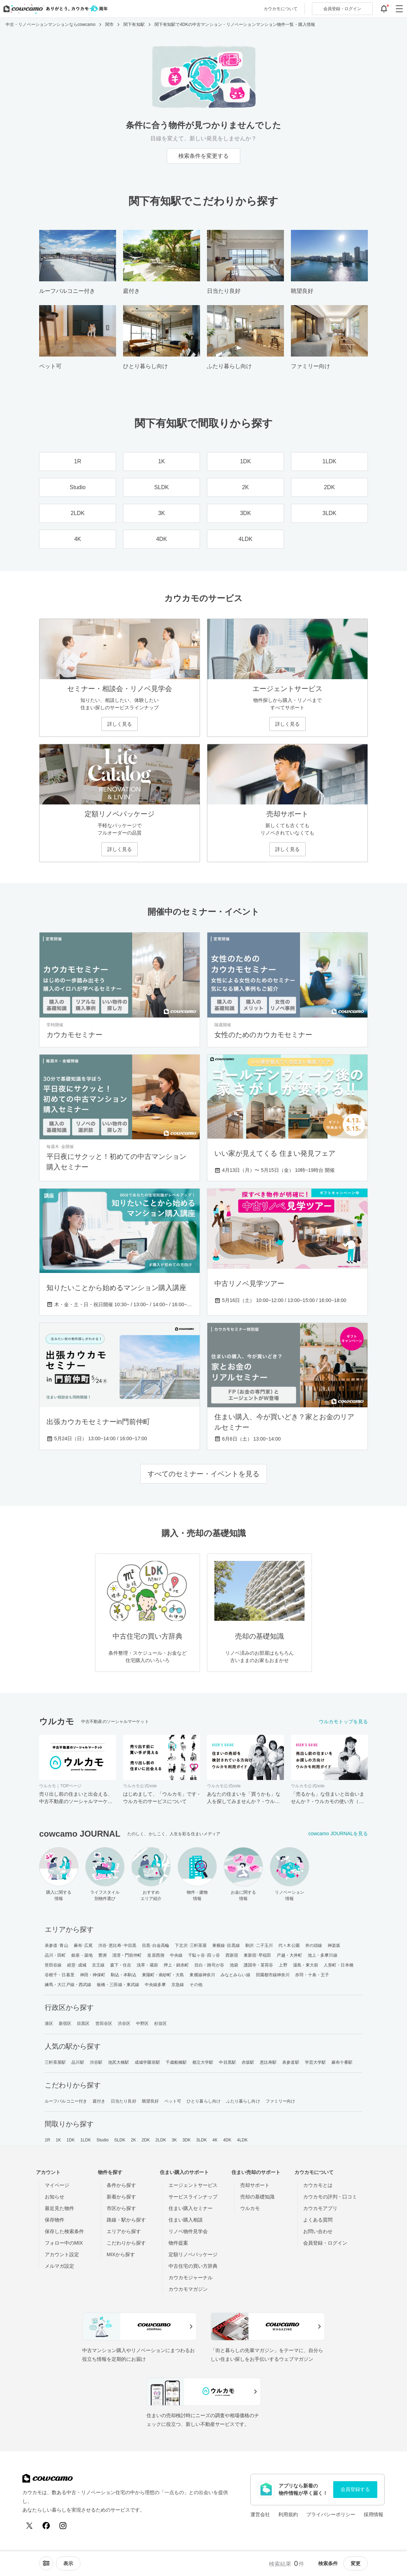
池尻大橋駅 (118, 2062)
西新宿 (232, 1955)
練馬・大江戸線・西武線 (68, 1984)
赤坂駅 (248, 2062)
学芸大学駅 (315, 2062)
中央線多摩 (155, 1984)
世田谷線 (53, 1965)
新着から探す (121, 2197)
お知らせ (54, 2197)
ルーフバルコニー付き (66, 2101)
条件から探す (121, 2185)
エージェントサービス (193, 2185)
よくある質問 (318, 2220)
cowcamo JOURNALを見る (338, 1833)
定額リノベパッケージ (193, 2254)
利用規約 (288, 2514)
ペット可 (172, 2101)
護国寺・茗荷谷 (258, 1965)
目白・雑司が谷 (209, 1965)
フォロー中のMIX (64, 2243)
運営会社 (260, 2514)
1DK (70, 2140)
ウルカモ (250, 2208)
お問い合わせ (318, 2231)
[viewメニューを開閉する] (68, 2563)
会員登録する (355, 2489)
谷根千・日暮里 (59, 1974)
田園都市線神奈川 (273, 1974)
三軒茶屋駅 (55, 2062)
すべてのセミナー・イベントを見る (203, 1474)
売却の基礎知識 (257, 2197)
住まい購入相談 (186, 2220)
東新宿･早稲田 (257, 1955)
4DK (227, 2140)
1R (47, 2140)
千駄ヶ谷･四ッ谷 (204, 1955)
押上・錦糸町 (176, 1965)
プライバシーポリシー (330, 2514)
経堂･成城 (76, 1965)
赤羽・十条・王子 (312, 1974)
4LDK (242, 2140)
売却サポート (255, 2185)
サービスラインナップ (193, 2197)
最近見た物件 (59, 2208)
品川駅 (77, 2062)
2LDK (161, 2140)
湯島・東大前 (306, 1965)
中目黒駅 (227, 2062)
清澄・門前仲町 (127, 1955)
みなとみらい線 (235, 1974)
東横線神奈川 (202, 1974)
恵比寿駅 (268, 2062)
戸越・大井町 (289, 1955)
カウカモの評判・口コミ (330, 2197)
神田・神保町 (93, 1974)
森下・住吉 (120, 1965)
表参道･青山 (56, 1945)
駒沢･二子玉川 (259, 1945)
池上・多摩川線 (322, 1955)
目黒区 (83, 2023)
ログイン (342, 9)
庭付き (99, 2101)
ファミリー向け (280, 2101)
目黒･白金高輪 (156, 1945)
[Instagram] (63, 2526)
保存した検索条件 (64, 2231)
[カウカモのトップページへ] (54, 8)
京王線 (98, 1965)
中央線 (176, 1955)
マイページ (57, 2185)
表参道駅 (290, 2062)
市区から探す (121, 2208)
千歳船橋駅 (176, 2062)
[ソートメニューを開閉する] (46, 2563)
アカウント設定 (62, 2254)
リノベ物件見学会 (188, 2231)
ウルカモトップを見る (343, 1721)
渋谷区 (124, 2023)
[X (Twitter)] (29, 2526)
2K (133, 2140)
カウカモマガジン (188, 2289)
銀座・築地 (82, 1955)
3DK (187, 2140)
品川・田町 (55, 1955)
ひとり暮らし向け (204, 2101)
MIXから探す (121, 2254)
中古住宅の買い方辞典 (193, 2266)
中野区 (142, 2023)
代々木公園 (289, 1945)
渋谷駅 (96, 2062)
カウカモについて (281, 8)
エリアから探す (124, 2231)
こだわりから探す (126, 2243)
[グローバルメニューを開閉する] (399, 8)
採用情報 (373, 2514)
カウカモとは (318, 2185)
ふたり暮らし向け (243, 2101)
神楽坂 (334, 1945)
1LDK (85, 2140)
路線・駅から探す (126, 2220)
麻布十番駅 (342, 2062)
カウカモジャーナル (191, 2277)
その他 (196, 1984)
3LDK (201, 2140)
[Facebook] (46, 2526)
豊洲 (102, 1955)
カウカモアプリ (320, 2208)
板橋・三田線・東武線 (118, 1984)
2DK (146, 2140)
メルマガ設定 (59, 2266)
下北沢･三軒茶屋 (191, 1945)
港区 (49, 2023)
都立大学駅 (203, 2062)
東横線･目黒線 (226, 1945)
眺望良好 (150, 2101)
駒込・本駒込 (123, 1974)
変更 (355, 2563)
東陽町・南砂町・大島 (163, 1974)
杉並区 (160, 2023)
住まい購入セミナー (191, 2208)
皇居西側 (155, 1955)
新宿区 (65, 2023)
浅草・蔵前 (147, 1965)
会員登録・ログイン (325, 2243)
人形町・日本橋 (339, 1965)
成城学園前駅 (147, 2062)
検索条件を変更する (203, 156)
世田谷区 (103, 2023)
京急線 (177, 1984)
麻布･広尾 (83, 1945)
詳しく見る (119, 724)
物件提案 (178, 2243)
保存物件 (54, 2220)
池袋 (234, 1965)
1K (58, 2140)
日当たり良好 (123, 2101)
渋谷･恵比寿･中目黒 (117, 1945)
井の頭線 (313, 1945)
